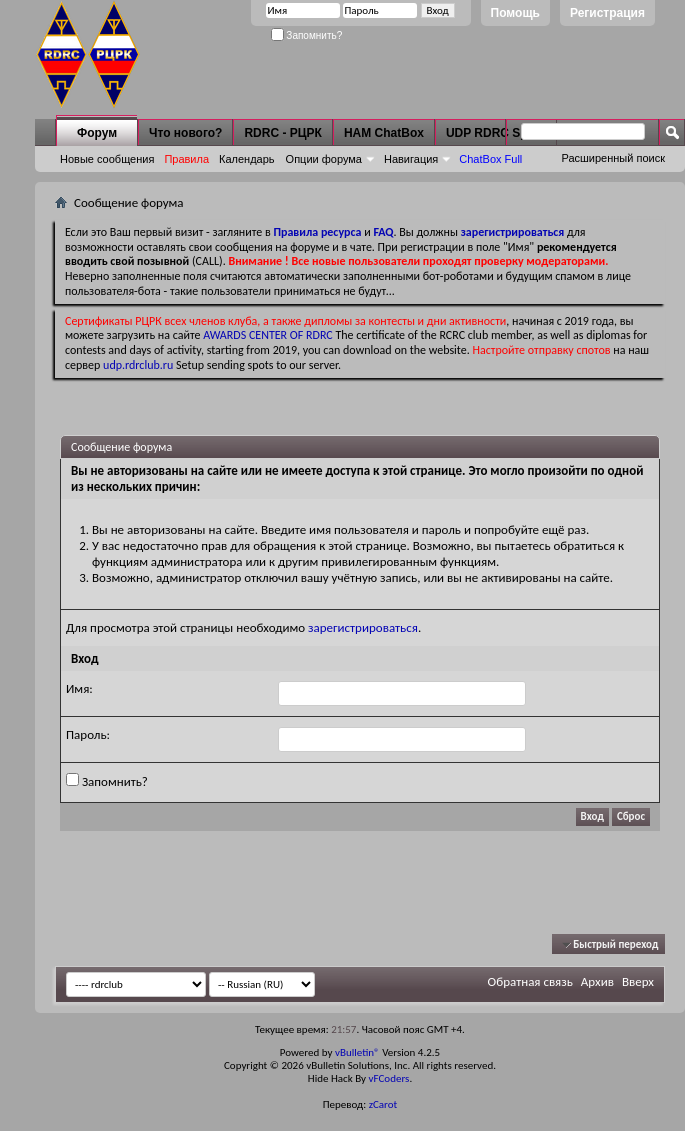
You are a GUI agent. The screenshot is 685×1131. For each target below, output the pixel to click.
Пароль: (88, 734)
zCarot (383, 1104)
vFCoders (389, 1078)
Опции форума (324, 159)
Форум (97, 133)
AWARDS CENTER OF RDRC (268, 335)
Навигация (411, 159)
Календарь (247, 159)
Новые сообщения (107, 159)
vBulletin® (357, 1052)
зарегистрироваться (363, 627)
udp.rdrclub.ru (138, 365)
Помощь (515, 13)
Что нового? (185, 133)
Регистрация (607, 13)
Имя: (79, 688)
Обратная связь (530, 981)
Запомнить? (307, 35)
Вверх (638, 981)
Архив (597, 981)
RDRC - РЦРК (282, 133)
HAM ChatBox (384, 133)
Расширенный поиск (613, 158)
